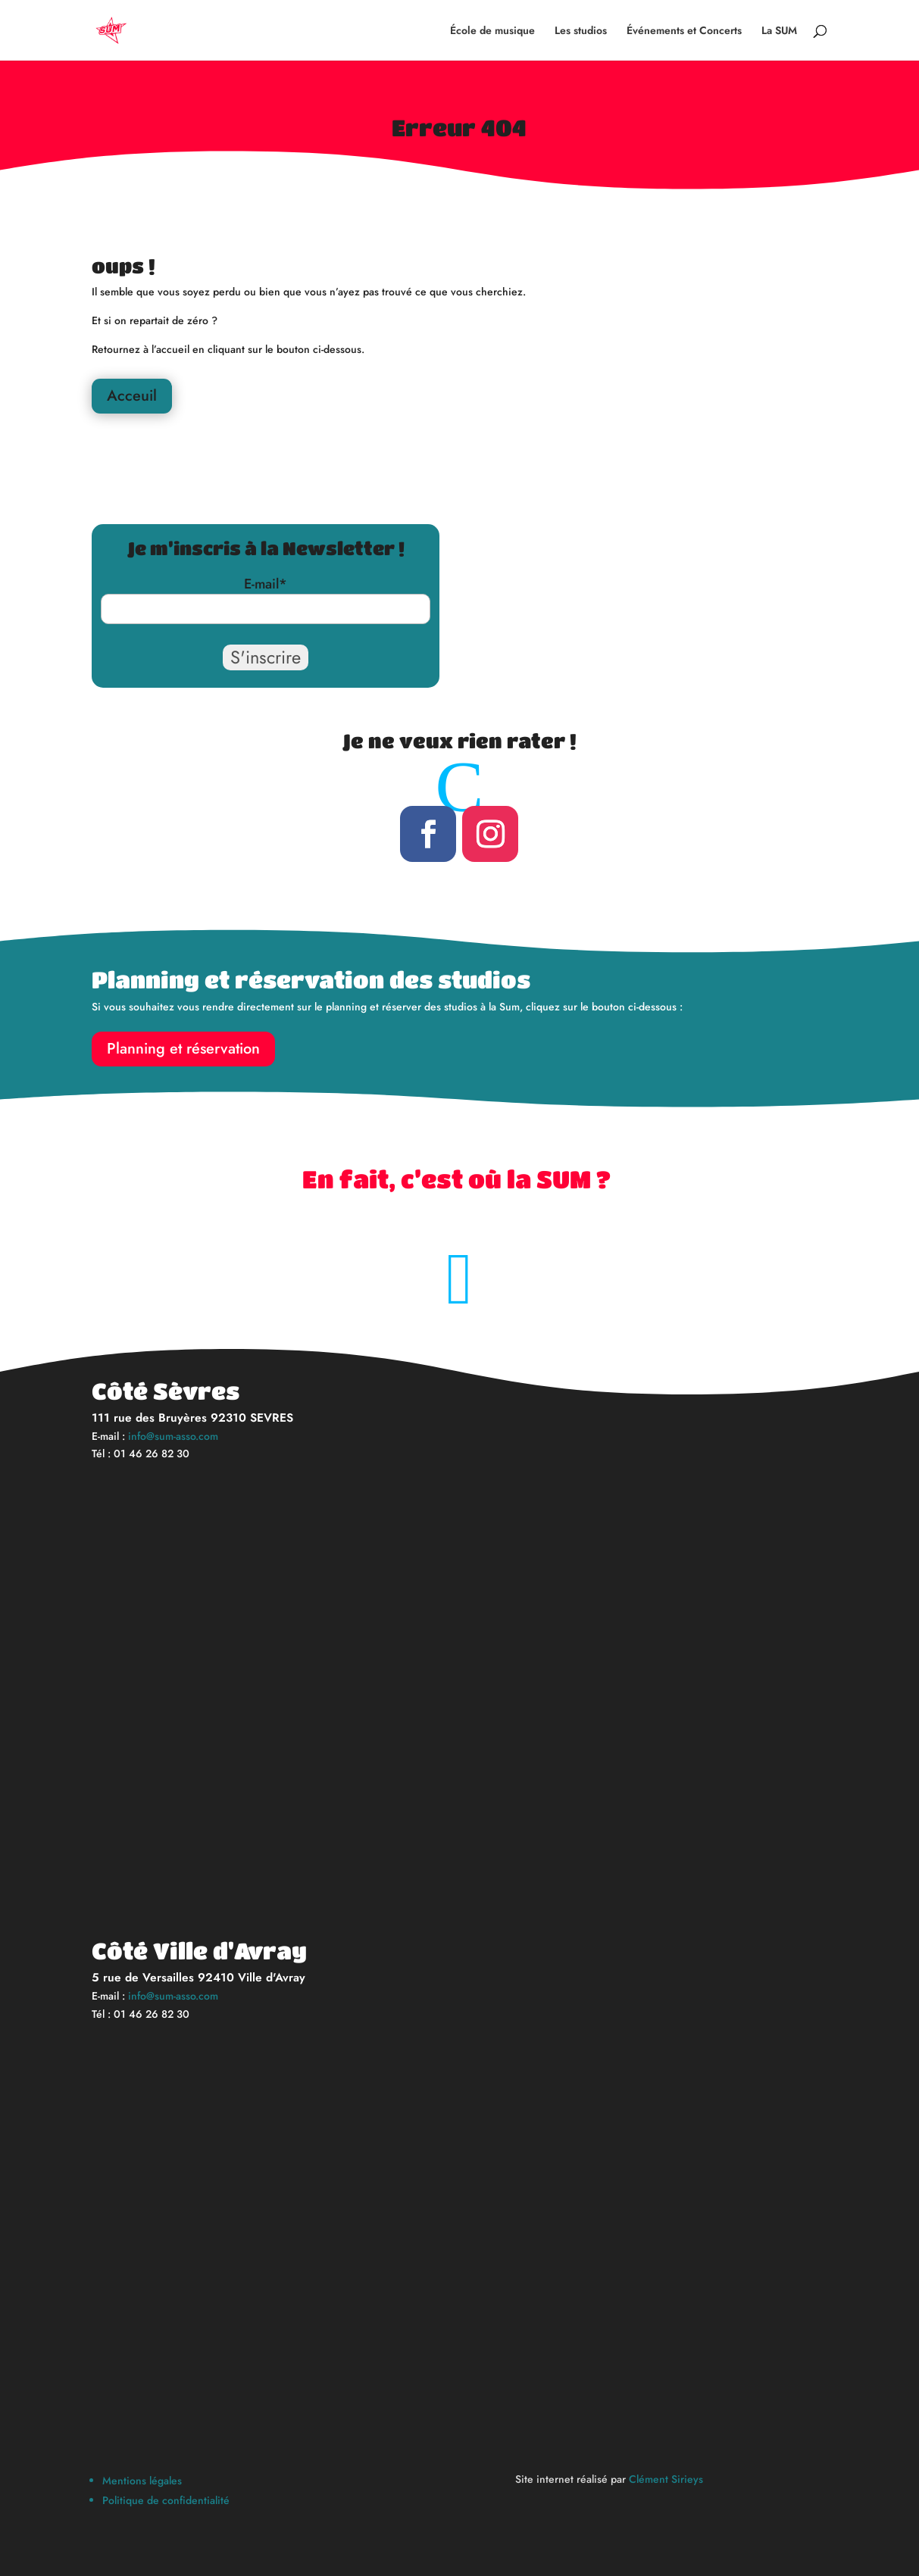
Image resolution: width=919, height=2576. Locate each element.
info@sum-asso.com (173, 1436)
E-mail (265, 584)
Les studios (581, 31)
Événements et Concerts (684, 31)
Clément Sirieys (666, 2479)
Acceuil (132, 396)
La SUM (779, 31)
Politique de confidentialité (166, 2500)
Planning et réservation (183, 1049)
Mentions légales (142, 2480)
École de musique (492, 31)
